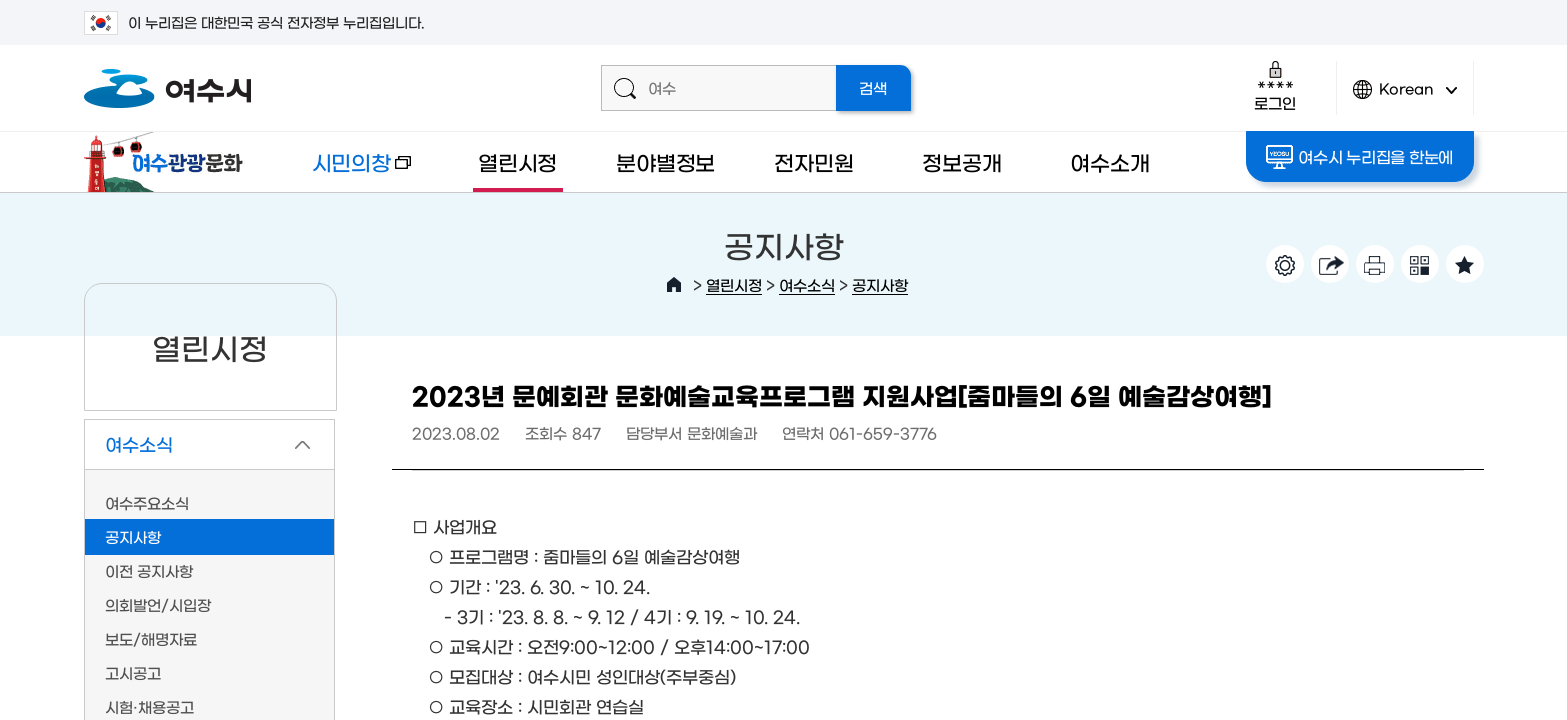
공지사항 (880, 284)
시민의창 (345, 171)
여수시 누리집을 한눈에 (1359, 157)
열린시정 (517, 161)
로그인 (1274, 85)
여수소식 (807, 284)
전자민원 (813, 161)
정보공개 (961, 161)
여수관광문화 (169, 162)
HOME (674, 285)
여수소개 (1109, 161)
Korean (1405, 97)
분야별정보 (665, 161)
